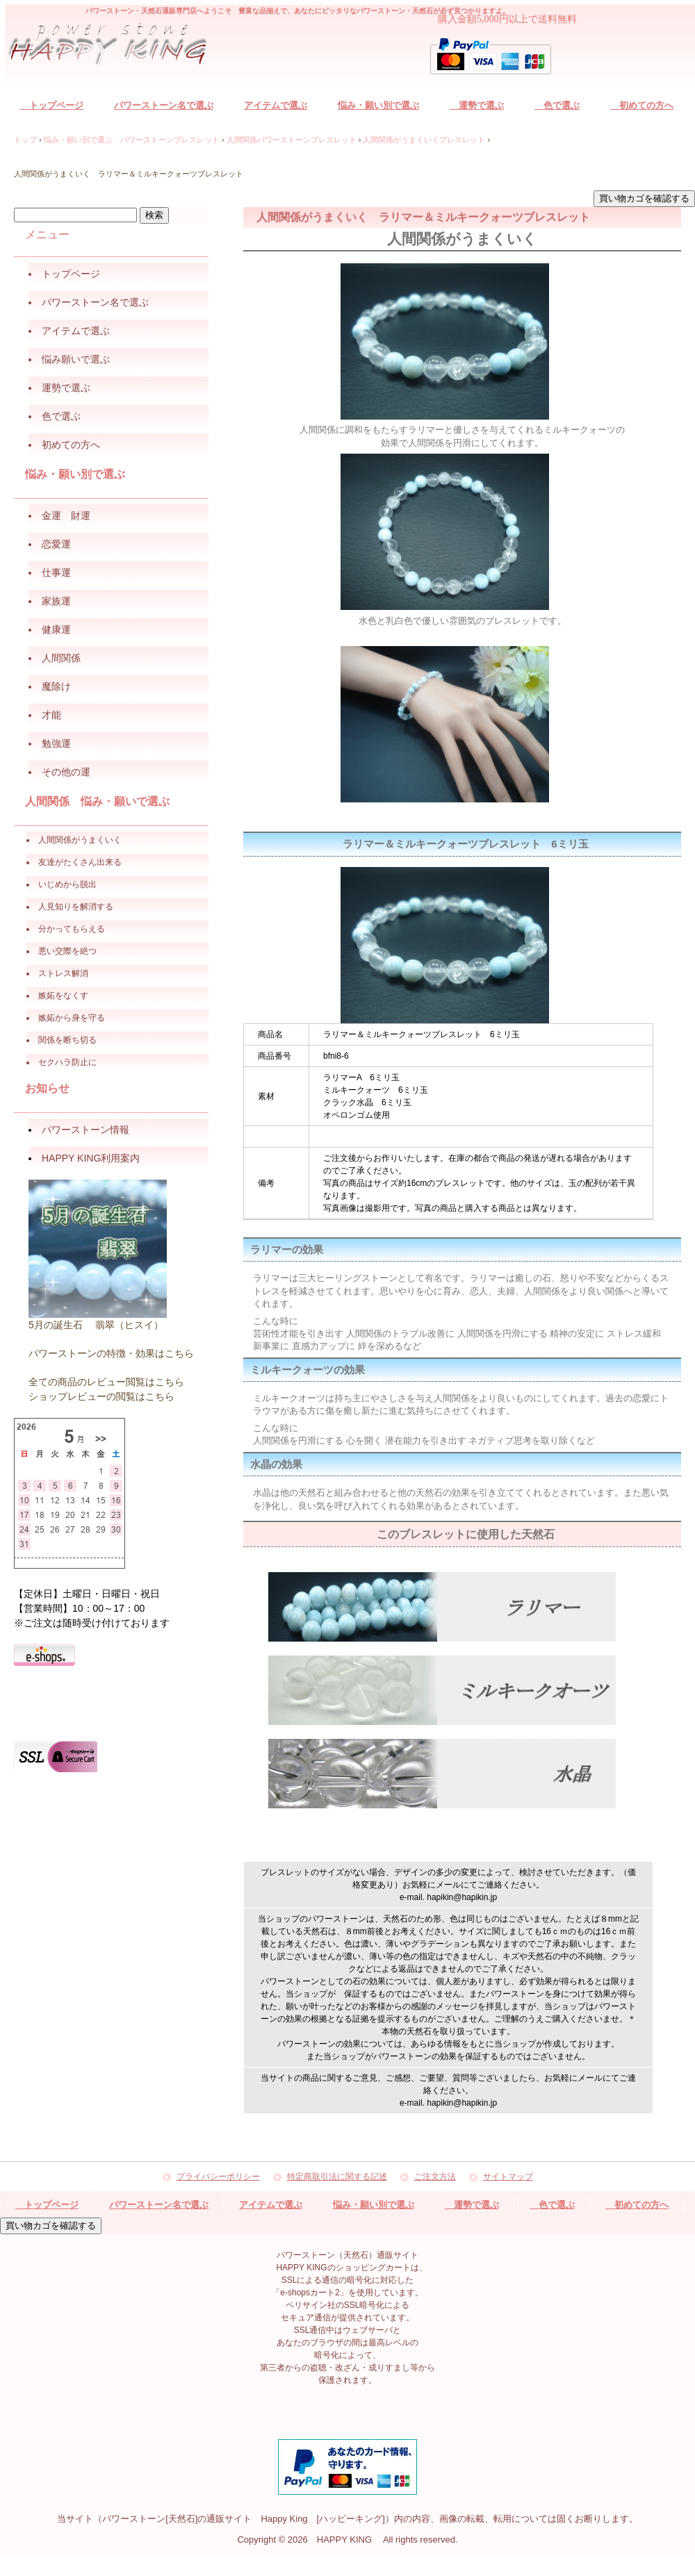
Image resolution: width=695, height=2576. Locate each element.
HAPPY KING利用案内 (91, 1158)
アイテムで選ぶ (275, 105)
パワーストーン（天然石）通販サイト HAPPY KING (116, 46)
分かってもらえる (71, 929)
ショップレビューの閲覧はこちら (101, 1396)
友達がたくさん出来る (80, 862)
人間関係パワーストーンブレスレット (292, 139)
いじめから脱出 (67, 884)
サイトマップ (508, 2176)
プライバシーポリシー (218, 2176)
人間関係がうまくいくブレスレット (424, 139)
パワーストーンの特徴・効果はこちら (111, 1353)
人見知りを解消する (75, 906)
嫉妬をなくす (63, 995)
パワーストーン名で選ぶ (163, 105)
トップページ (51, 105)
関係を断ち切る (67, 1040)
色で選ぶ (557, 105)
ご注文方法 (435, 2176)
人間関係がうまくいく (80, 840)
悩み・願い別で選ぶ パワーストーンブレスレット (132, 139)
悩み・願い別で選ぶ (378, 105)
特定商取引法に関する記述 (337, 2176)
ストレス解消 (63, 973)
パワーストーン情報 (85, 1129)
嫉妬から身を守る (71, 1018)
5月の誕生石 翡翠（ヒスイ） (95, 1324)
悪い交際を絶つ (67, 951)
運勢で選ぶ (477, 105)
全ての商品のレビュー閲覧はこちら (106, 1381)
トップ (25, 139)
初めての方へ (641, 105)
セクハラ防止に (67, 1062)
